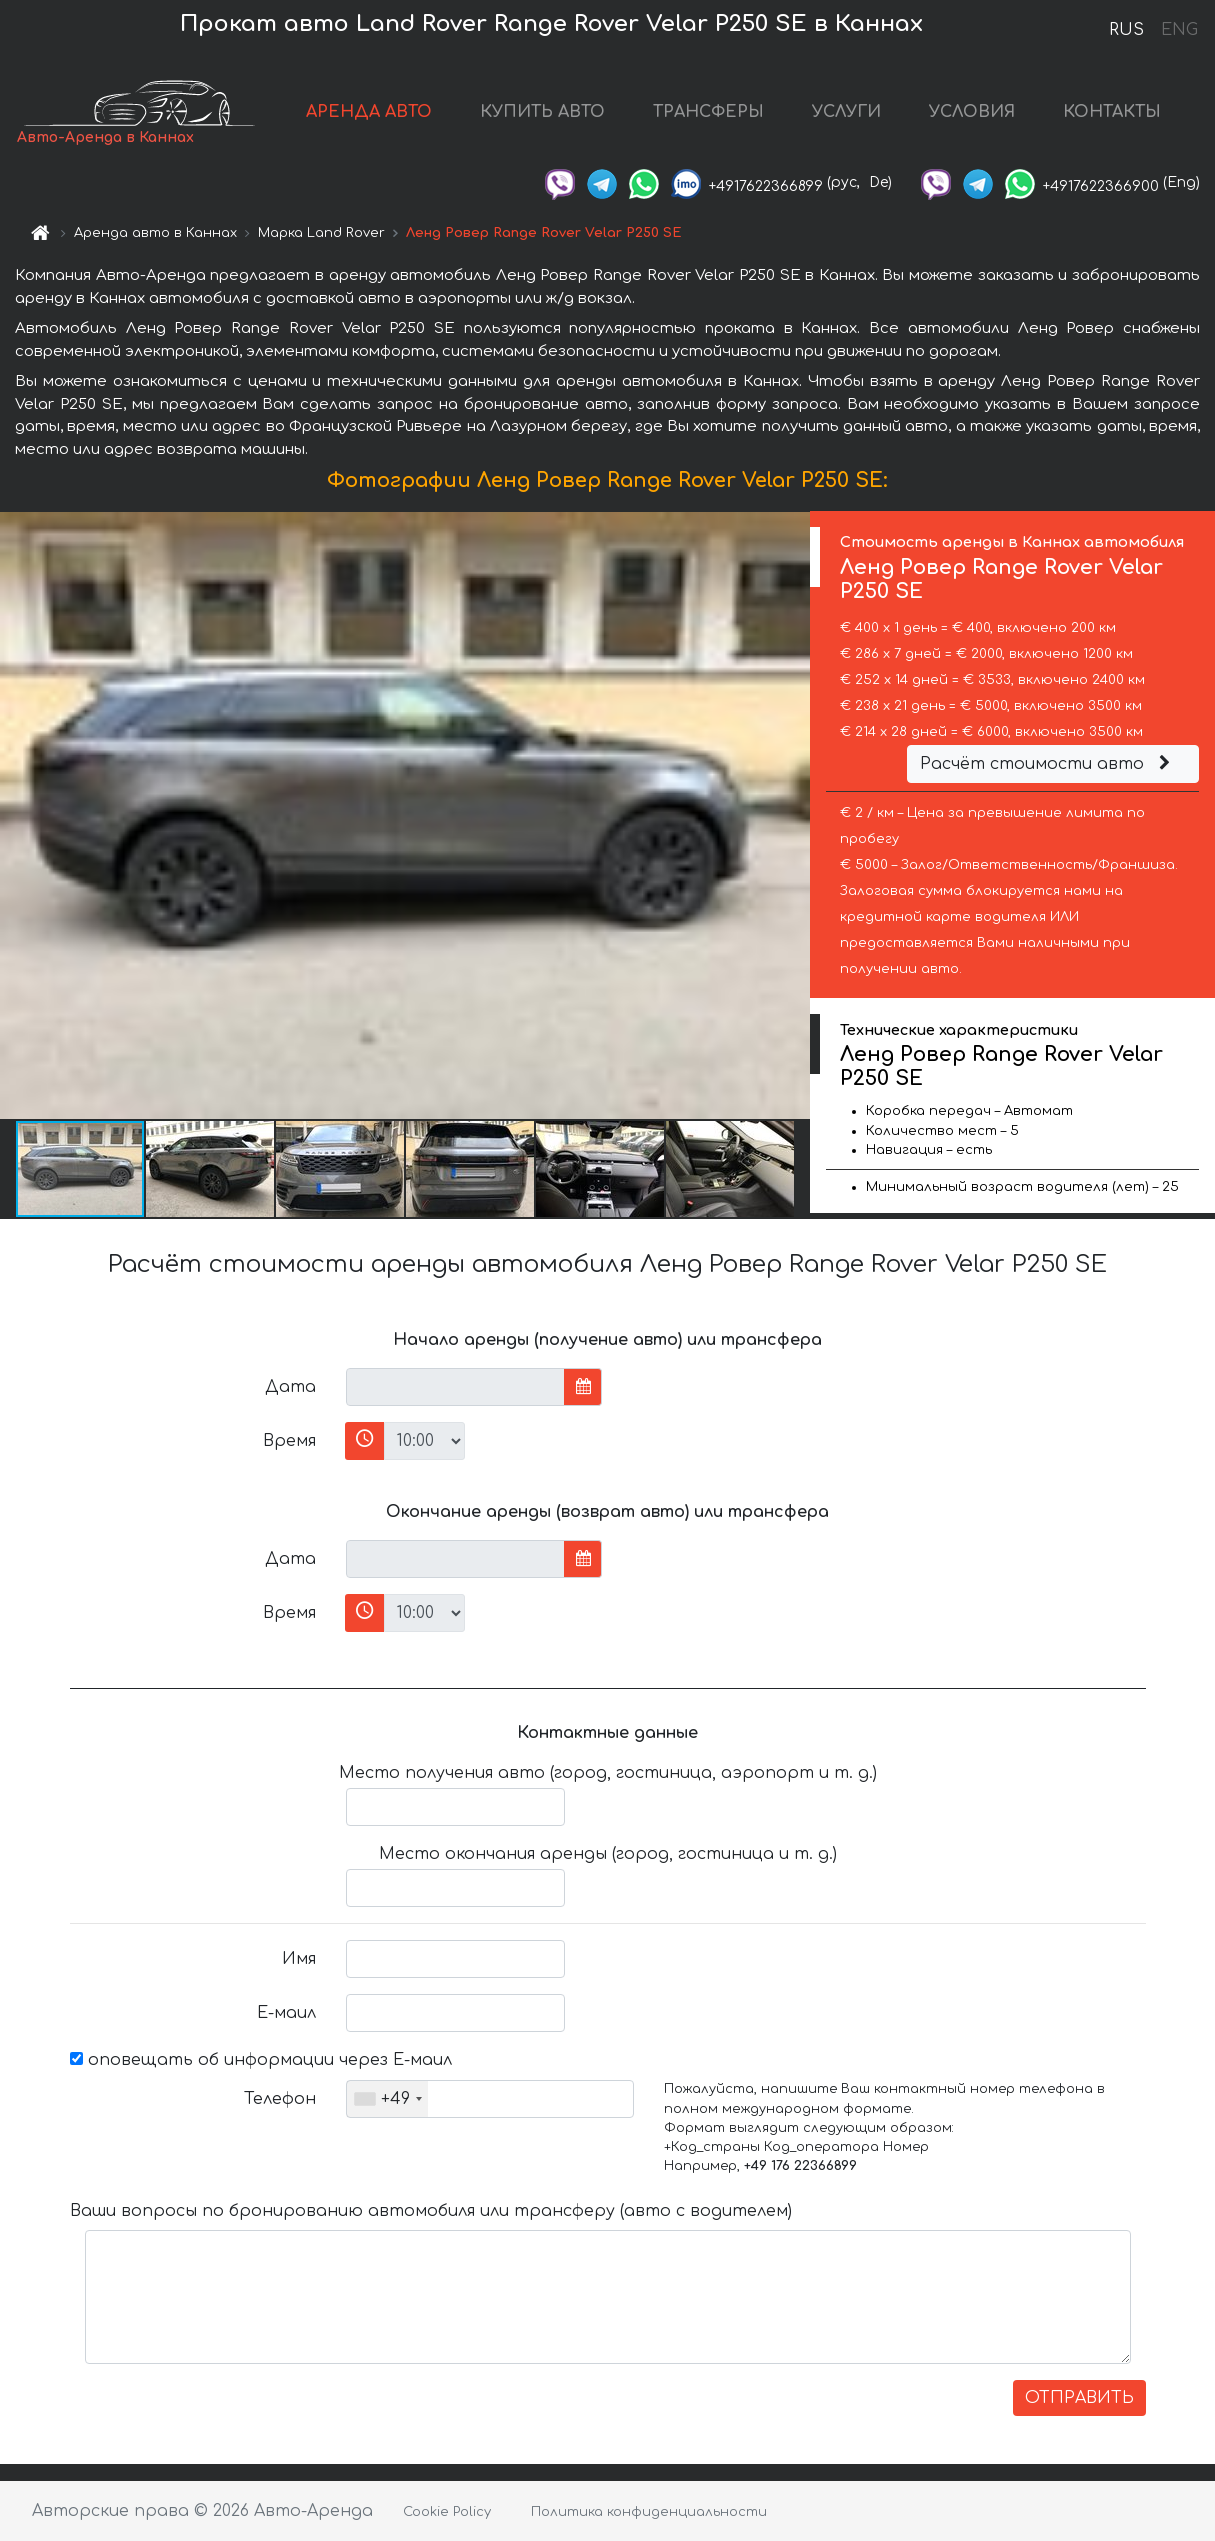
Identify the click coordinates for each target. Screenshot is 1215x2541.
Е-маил (286, 2013)
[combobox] (387, 2099)
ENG (1179, 30)
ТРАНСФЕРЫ (708, 112)
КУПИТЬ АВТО (542, 112)
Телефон (280, 2099)
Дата (290, 1387)
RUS (1126, 30)
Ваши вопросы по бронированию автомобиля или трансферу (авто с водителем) (431, 2211)
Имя (299, 1959)
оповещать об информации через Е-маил (261, 2060)
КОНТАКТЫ (1112, 112)
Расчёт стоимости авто (1048, 764)
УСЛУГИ (846, 112)
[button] (792, 815)
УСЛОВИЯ (972, 112)
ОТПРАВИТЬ (1079, 2398)
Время (289, 1441)
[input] (455, 1387)
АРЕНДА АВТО (369, 112)
